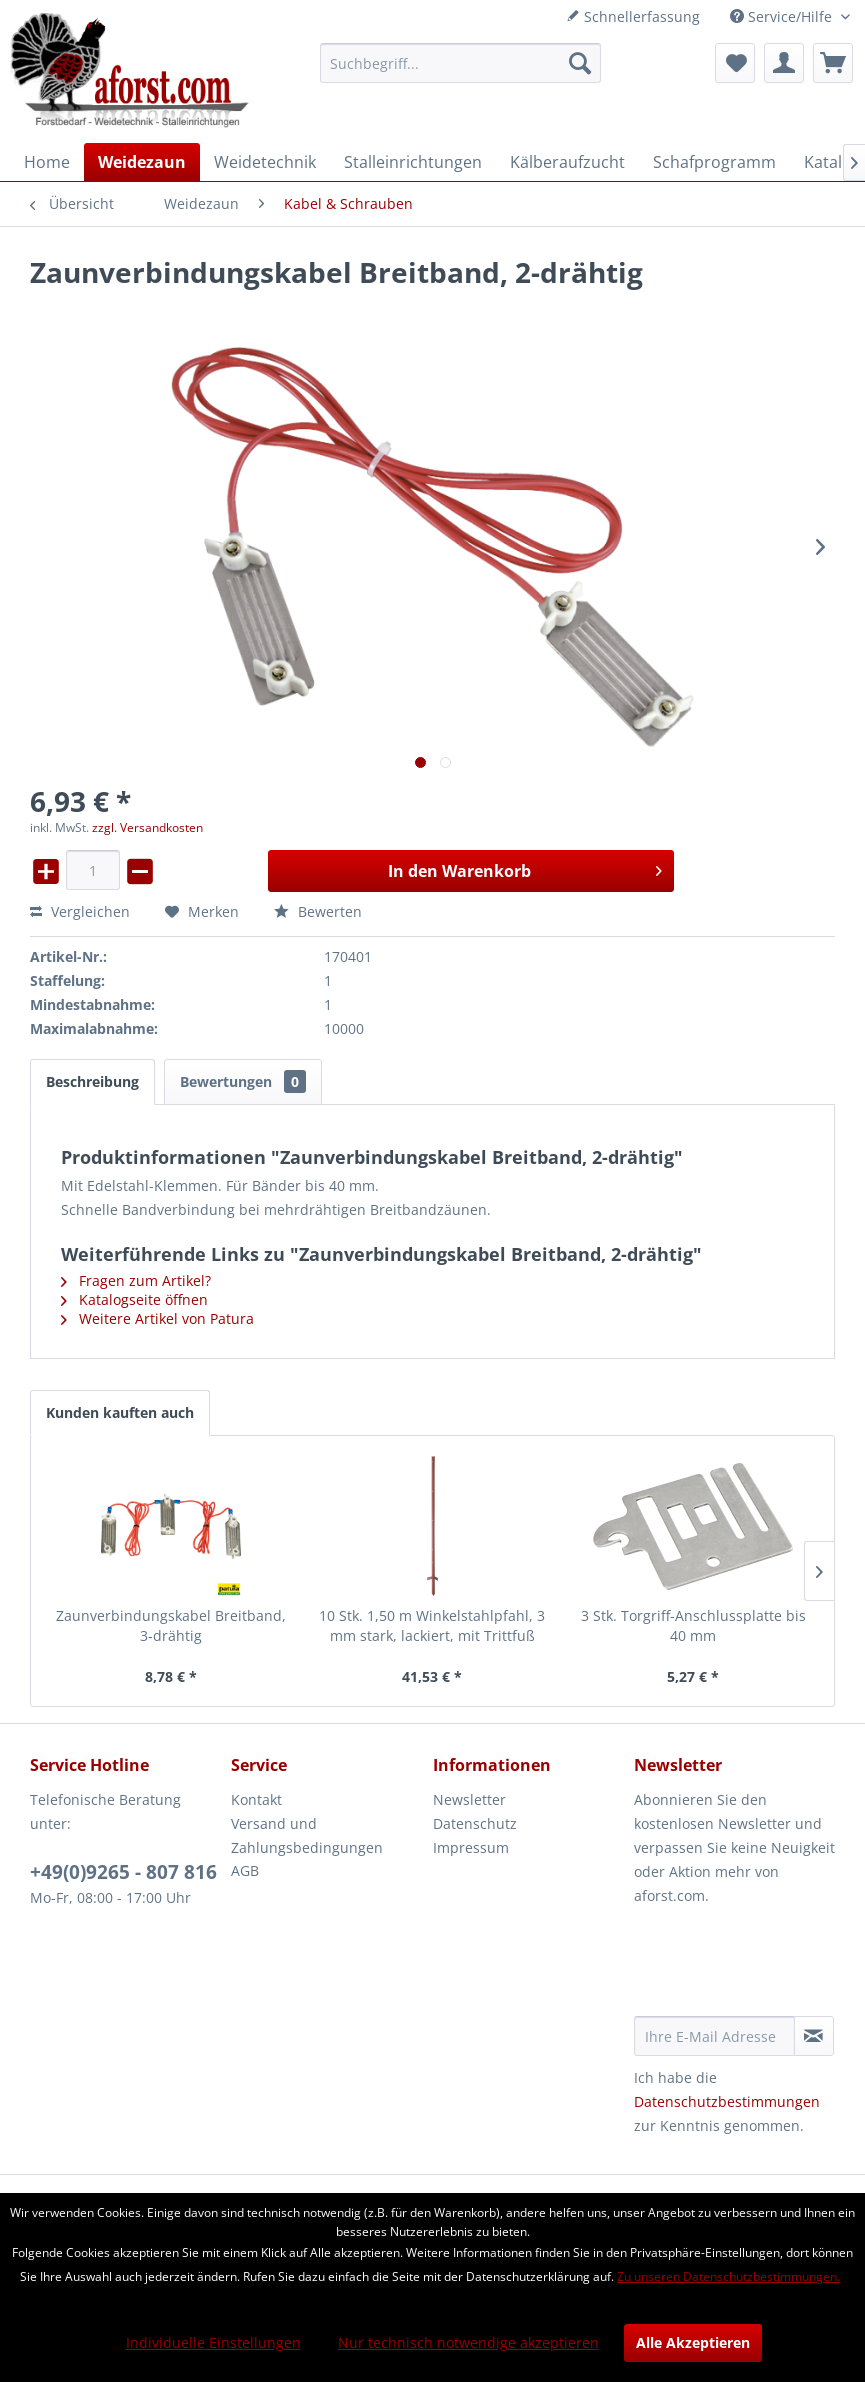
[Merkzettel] (735, 63)
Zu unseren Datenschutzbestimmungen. (728, 2276)
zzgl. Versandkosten (147, 827)
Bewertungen (243, 1081)
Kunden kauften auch (120, 1412)
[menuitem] (460, 63)
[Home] (47, 162)
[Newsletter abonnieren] (814, 2036)
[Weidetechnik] (265, 162)
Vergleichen (80, 911)
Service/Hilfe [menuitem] (783, 16)
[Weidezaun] (142, 162)
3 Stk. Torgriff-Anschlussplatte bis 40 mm (693, 1625)
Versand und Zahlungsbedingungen (307, 1835)
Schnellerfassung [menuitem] (633, 16)
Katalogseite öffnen (134, 1299)
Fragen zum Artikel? (136, 1280)
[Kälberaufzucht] (567, 162)
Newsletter (469, 1799)
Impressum (471, 1847)
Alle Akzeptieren (693, 2342)
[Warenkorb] (833, 63)
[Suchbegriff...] (460, 63)
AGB (245, 1870)
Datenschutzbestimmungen (727, 2101)
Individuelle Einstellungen (213, 2342)
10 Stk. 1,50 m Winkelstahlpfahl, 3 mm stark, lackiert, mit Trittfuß (432, 1625)
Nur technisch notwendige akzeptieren (468, 2342)
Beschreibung (92, 1081)
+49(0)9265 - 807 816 (123, 1872)
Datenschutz (475, 1823)
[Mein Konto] (784, 63)
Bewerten (318, 911)
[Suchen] (580, 63)
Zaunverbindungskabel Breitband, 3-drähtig (171, 1625)
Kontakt (256, 1799)
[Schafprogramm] (714, 162)
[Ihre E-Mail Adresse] (714, 2036)
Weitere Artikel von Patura (157, 1318)
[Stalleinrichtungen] (413, 162)
